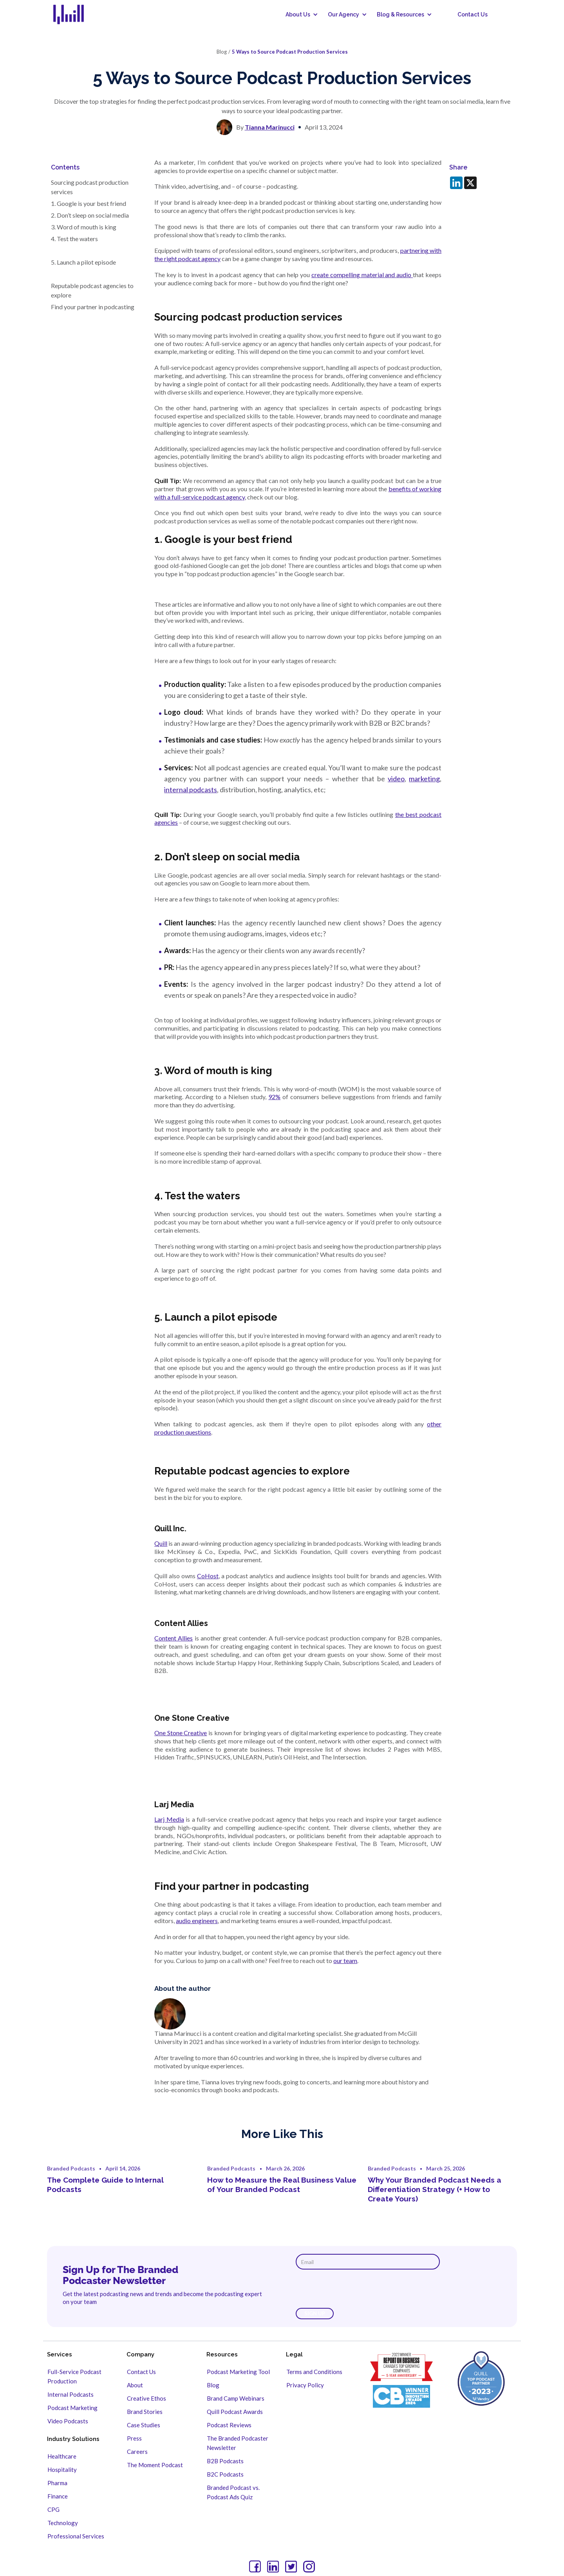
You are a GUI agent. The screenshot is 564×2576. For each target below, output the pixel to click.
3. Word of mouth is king (85, 227)
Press (134, 2438)
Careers (137, 2451)
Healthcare (61, 2456)
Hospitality (62, 2469)
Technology (62, 2522)
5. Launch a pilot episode (83, 262)
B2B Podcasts (225, 2460)
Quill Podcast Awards (235, 2411)
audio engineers (197, 1920)
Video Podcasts (67, 2421)
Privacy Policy (305, 2385)
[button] (299, 14)
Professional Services (75, 2536)
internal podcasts (190, 789)
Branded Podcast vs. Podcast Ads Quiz (233, 2492)
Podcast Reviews (229, 2424)
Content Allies (173, 1638)
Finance (57, 2496)
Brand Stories (145, 2411)
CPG (53, 2509)
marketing (424, 778)
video (396, 778)
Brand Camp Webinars (235, 2398)
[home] (73, 14)
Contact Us (472, 14)
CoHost (208, 1575)
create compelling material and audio (362, 274)
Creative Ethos (146, 2398)
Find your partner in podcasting (93, 306)
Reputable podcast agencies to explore (92, 290)
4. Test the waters (74, 238)
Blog (213, 2385)
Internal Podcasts (70, 2394)
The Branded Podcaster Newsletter (237, 2443)
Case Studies (143, 2424)
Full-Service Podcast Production (74, 2376)
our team (345, 1960)
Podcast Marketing (72, 2407)
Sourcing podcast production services (89, 186)
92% (274, 1096)
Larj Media (169, 1819)
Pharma (57, 2482)
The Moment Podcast (155, 2464)
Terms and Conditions (314, 2371)
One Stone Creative (180, 1732)
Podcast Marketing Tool (238, 2371)
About (135, 2385)
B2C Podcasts (225, 2474)
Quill (160, 1543)
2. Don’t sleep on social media (90, 215)
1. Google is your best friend (88, 203)
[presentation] (355, 2288)
